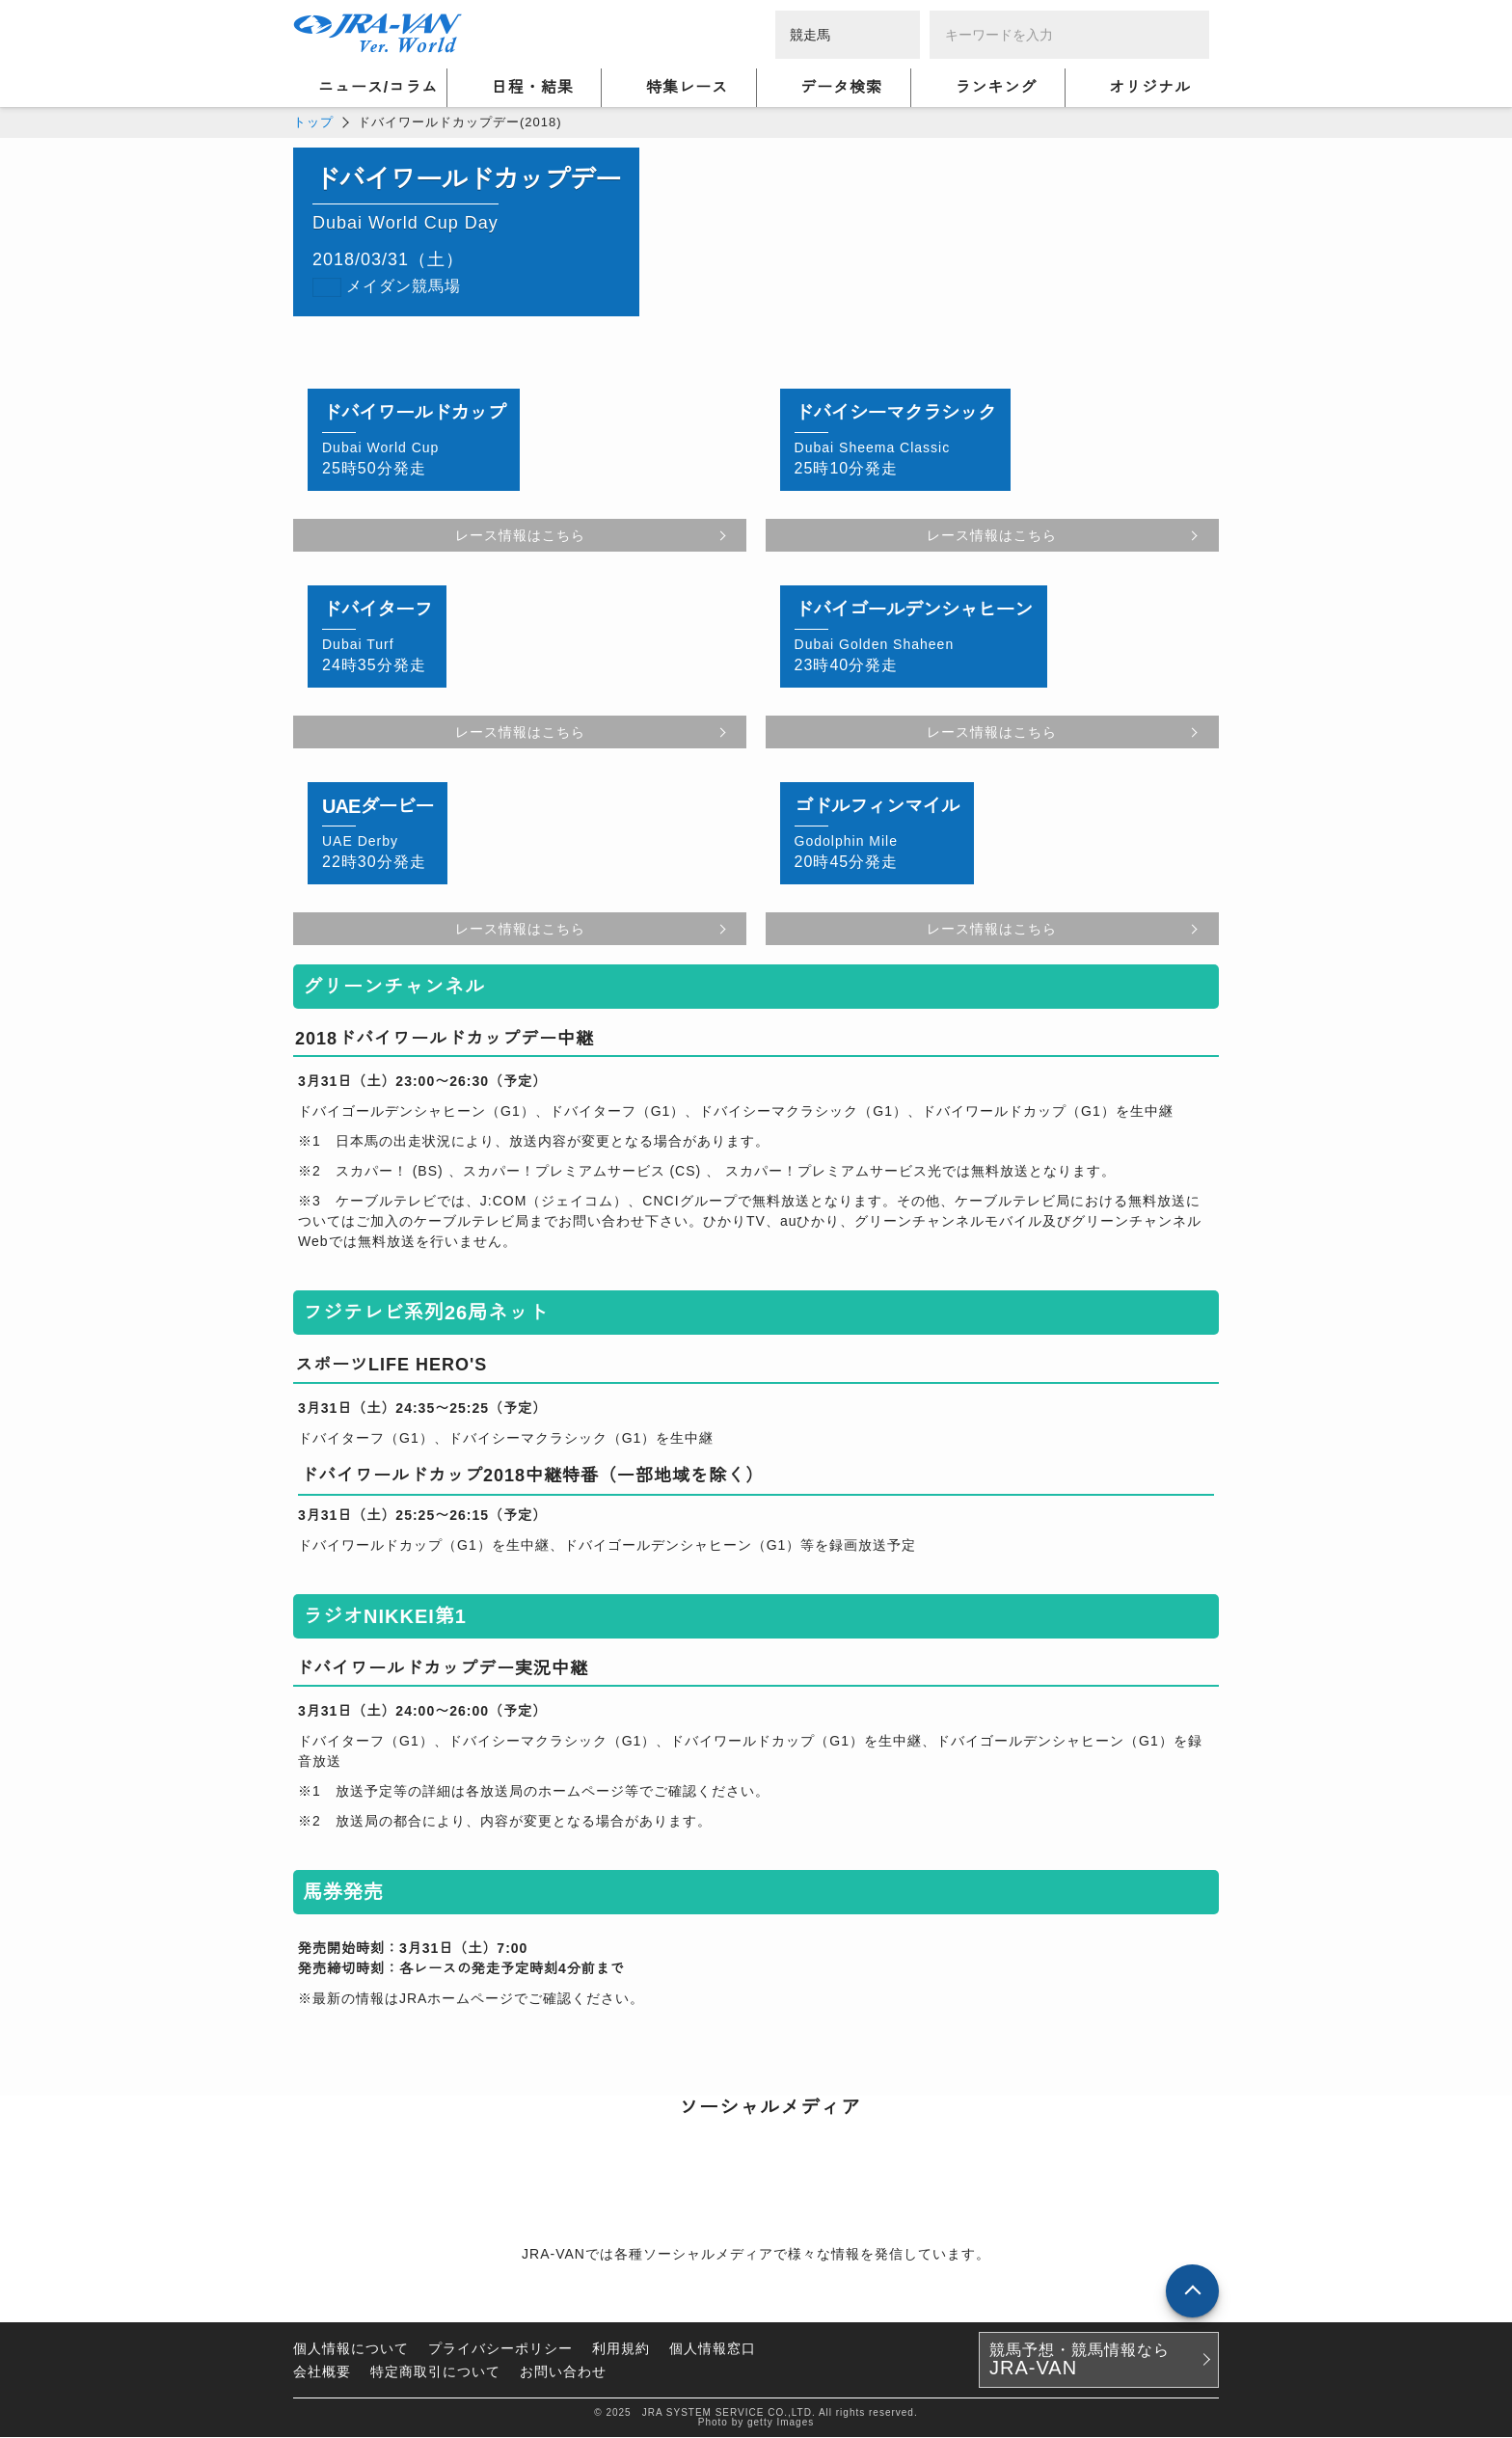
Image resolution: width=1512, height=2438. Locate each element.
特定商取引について (435, 2372)
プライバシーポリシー (500, 2349)
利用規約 (621, 2349)
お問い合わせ (563, 2372)
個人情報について (351, 2349)
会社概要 (322, 2372)
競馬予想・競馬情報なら (1079, 2361)
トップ (313, 122)
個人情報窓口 (712, 2349)
